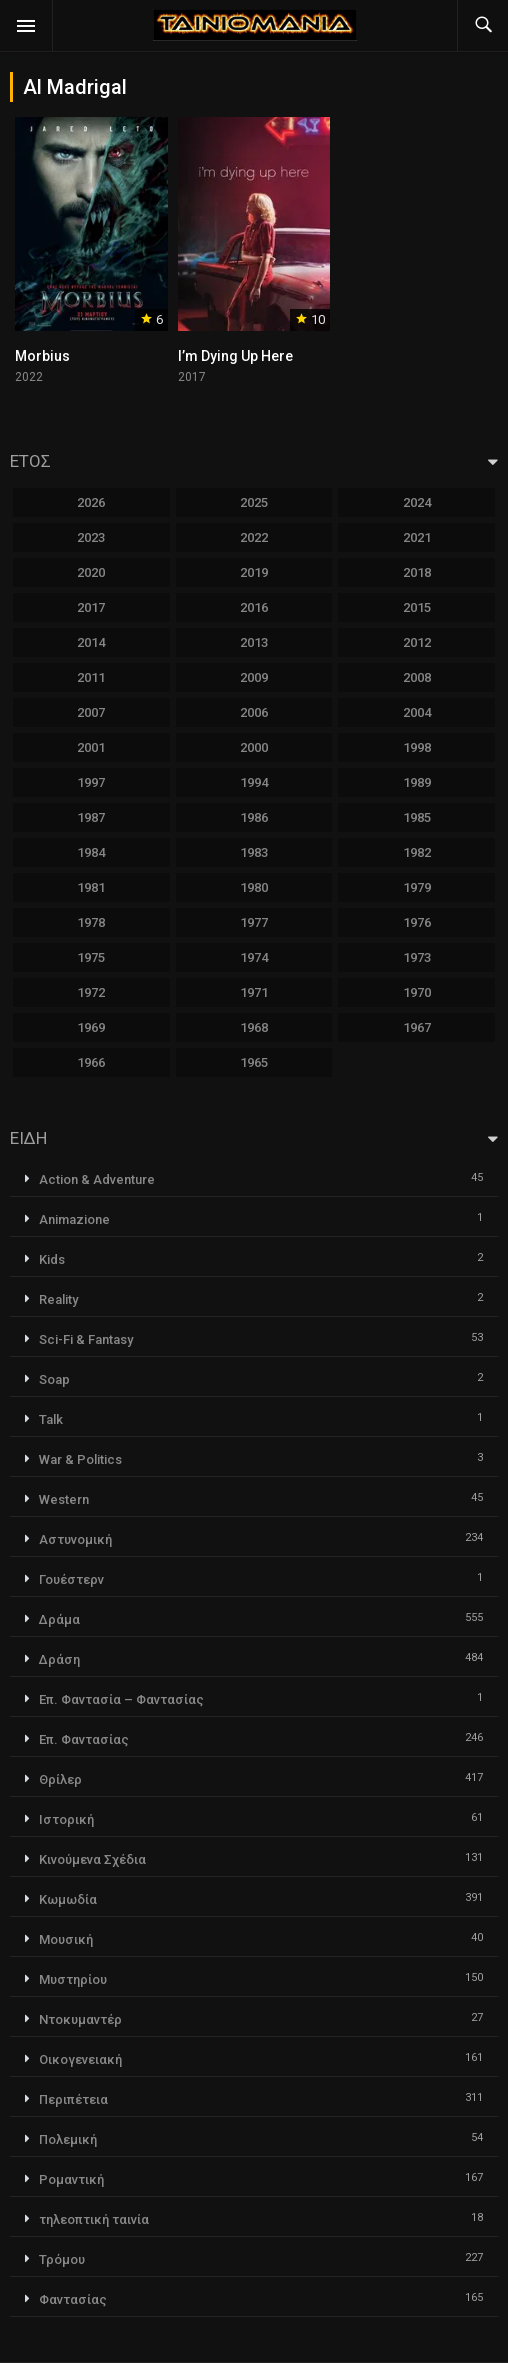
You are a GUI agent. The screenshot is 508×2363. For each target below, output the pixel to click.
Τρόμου (62, 2259)
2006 (254, 712)
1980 (254, 887)
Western (64, 1499)
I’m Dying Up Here (235, 356)
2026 (91, 502)
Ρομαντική (71, 2179)
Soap (54, 1379)
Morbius (42, 356)
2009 (254, 677)
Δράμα (59, 1619)
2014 (91, 642)
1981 (91, 887)
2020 (91, 572)
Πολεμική (68, 2139)
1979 (417, 887)
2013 (254, 642)
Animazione (74, 1219)
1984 (91, 852)
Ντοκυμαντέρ (80, 2019)
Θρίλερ (60, 1779)
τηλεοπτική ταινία (94, 2219)
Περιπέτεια (73, 2099)
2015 (417, 607)
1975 (91, 957)
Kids (52, 1259)
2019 (254, 572)
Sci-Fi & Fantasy (86, 1339)
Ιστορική (66, 1819)
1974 (254, 957)
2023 (91, 537)
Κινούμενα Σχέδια (92, 1859)
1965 (254, 1062)
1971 (254, 992)
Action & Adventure (97, 1179)
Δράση (59, 1659)
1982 (417, 852)
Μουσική (66, 1939)
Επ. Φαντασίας (84, 1739)
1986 (254, 817)
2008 (417, 677)
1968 (254, 1027)
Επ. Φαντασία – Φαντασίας (121, 1699)
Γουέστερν (71, 1579)
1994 (254, 782)
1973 (417, 957)
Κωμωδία (68, 1899)
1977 (254, 922)
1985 (417, 817)
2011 (91, 677)
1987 (91, 817)
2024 (417, 502)
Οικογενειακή (80, 2059)
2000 (254, 747)
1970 (417, 992)
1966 (91, 1062)
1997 (91, 782)
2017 (91, 607)
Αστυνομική (75, 1539)
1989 (417, 782)
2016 (254, 607)
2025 (254, 502)
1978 (91, 922)
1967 (417, 1027)
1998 (417, 747)
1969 (91, 1027)
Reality (58, 1299)
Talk (51, 1419)
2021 (417, 537)
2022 (254, 537)
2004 (417, 712)
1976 (417, 922)
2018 (417, 572)
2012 (417, 642)
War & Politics (80, 1459)
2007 (91, 712)
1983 (254, 852)
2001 (91, 747)
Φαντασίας (73, 2299)
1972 (91, 992)
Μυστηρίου (73, 1979)
